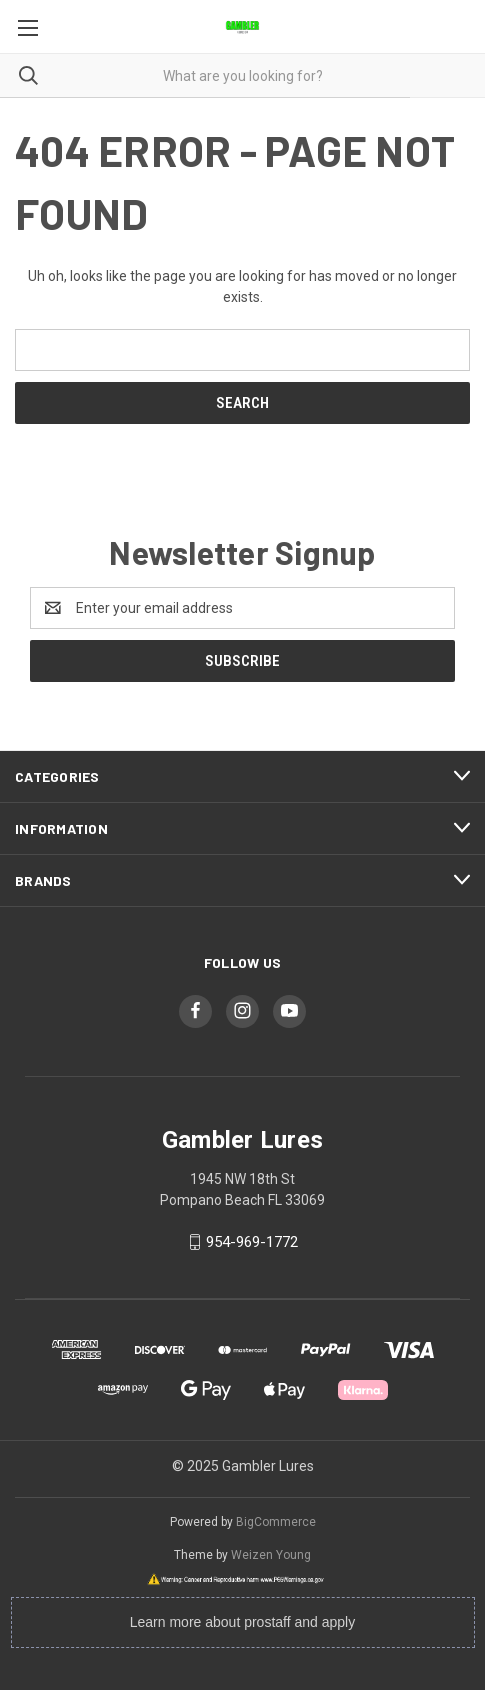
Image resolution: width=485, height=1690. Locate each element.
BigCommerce (276, 1522)
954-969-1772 (252, 1242)
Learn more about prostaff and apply (242, 1622)
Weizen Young (271, 1555)
